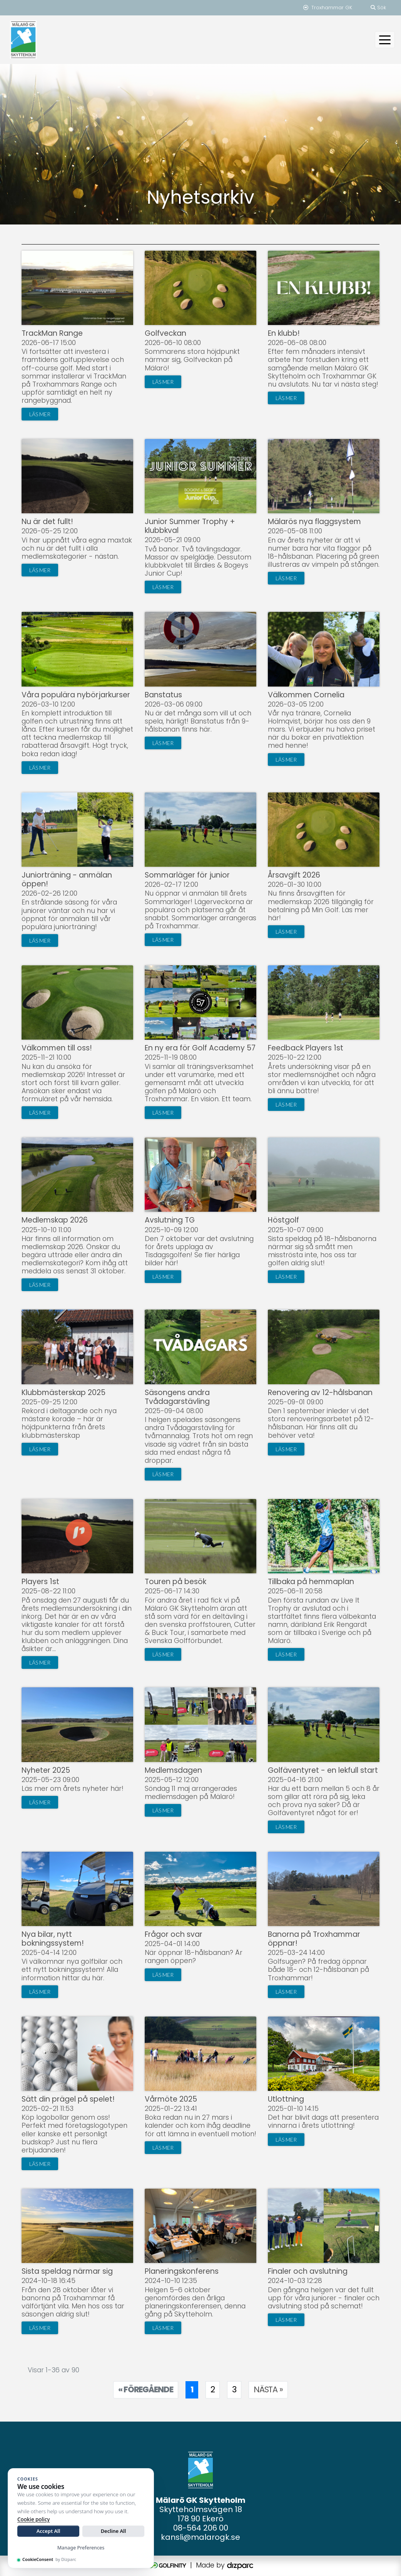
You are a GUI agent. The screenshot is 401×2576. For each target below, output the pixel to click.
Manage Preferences (81, 2547)
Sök (378, 7)
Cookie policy (33, 2519)
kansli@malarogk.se (200, 2537)
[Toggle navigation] (385, 39)
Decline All (113, 2530)
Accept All (48, 2530)
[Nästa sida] (268, 2390)
